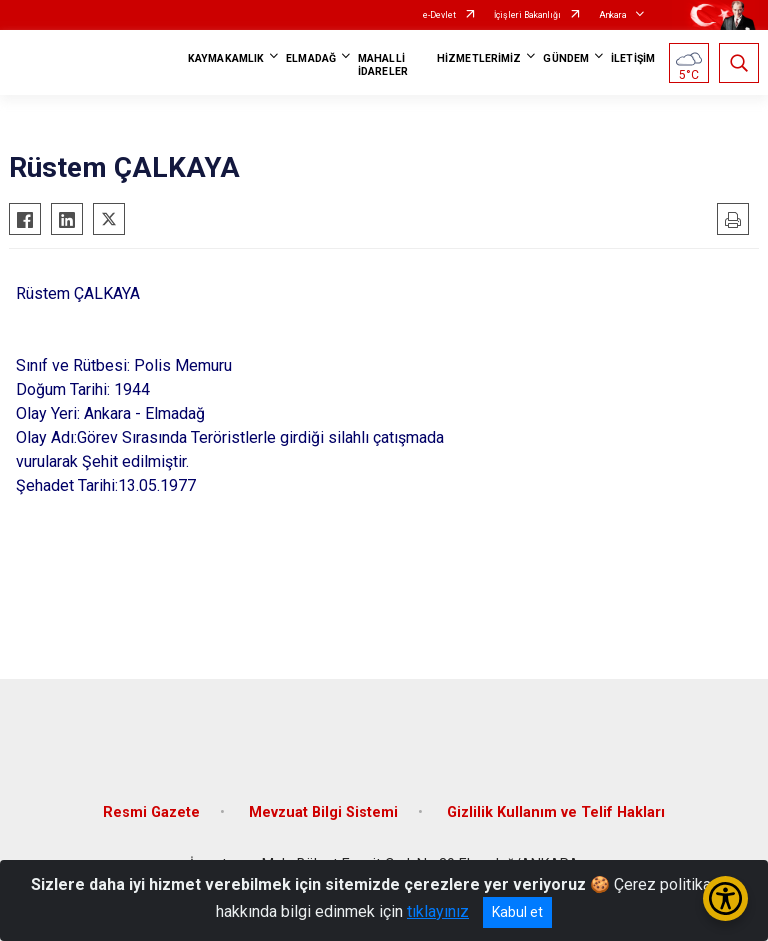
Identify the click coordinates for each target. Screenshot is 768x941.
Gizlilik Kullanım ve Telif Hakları (556, 812)
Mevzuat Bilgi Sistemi (323, 812)
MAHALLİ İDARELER (383, 65)
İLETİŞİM (633, 58)
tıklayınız (438, 911)
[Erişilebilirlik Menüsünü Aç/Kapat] (725, 898)
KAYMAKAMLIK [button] (226, 58)
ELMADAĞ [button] (311, 58)
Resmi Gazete (151, 812)
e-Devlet (439, 15)
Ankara (613, 15)
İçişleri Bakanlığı (527, 15)
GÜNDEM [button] (566, 58)
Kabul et (517, 912)
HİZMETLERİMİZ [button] (479, 58)
